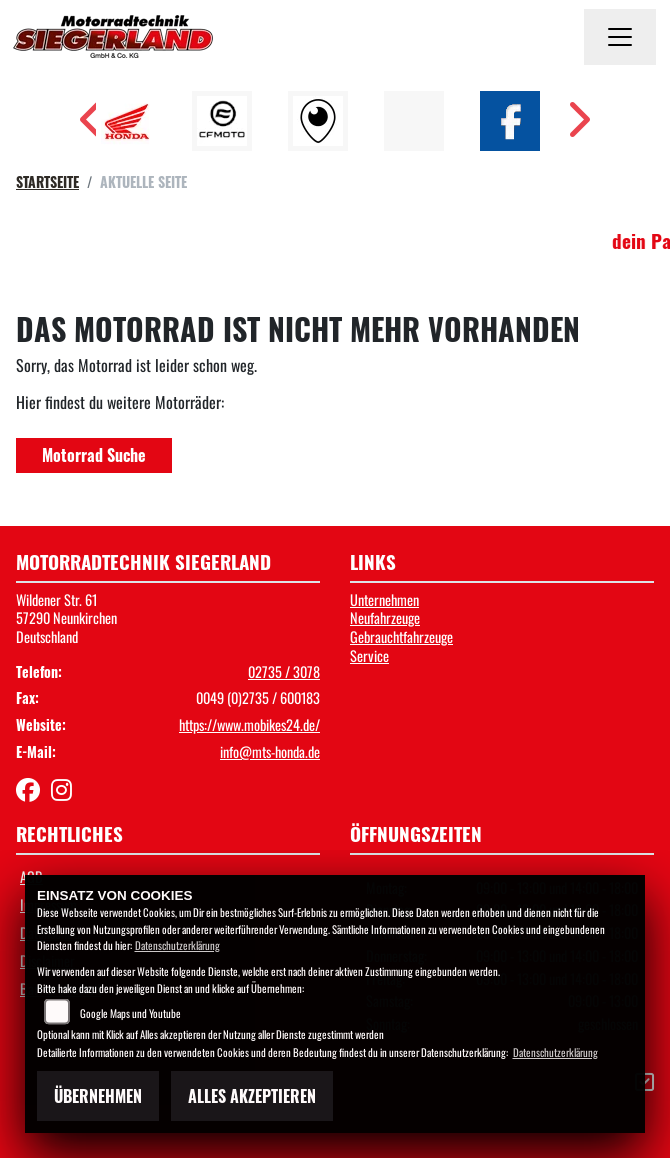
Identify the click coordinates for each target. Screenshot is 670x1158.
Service (369, 655)
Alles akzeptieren (252, 1096)
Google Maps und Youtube (130, 1013)
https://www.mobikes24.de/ (249, 724)
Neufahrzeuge (385, 617)
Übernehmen (98, 1096)
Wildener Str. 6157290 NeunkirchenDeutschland (66, 618)
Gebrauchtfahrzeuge (401, 636)
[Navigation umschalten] (620, 37)
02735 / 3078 (284, 671)
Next (577, 126)
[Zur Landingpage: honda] (126, 121)
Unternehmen (384, 599)
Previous (92, 126)
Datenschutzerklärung (177, 945)
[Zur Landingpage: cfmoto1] (222, 121)
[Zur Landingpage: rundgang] (318, 121)
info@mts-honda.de (270, 751)
